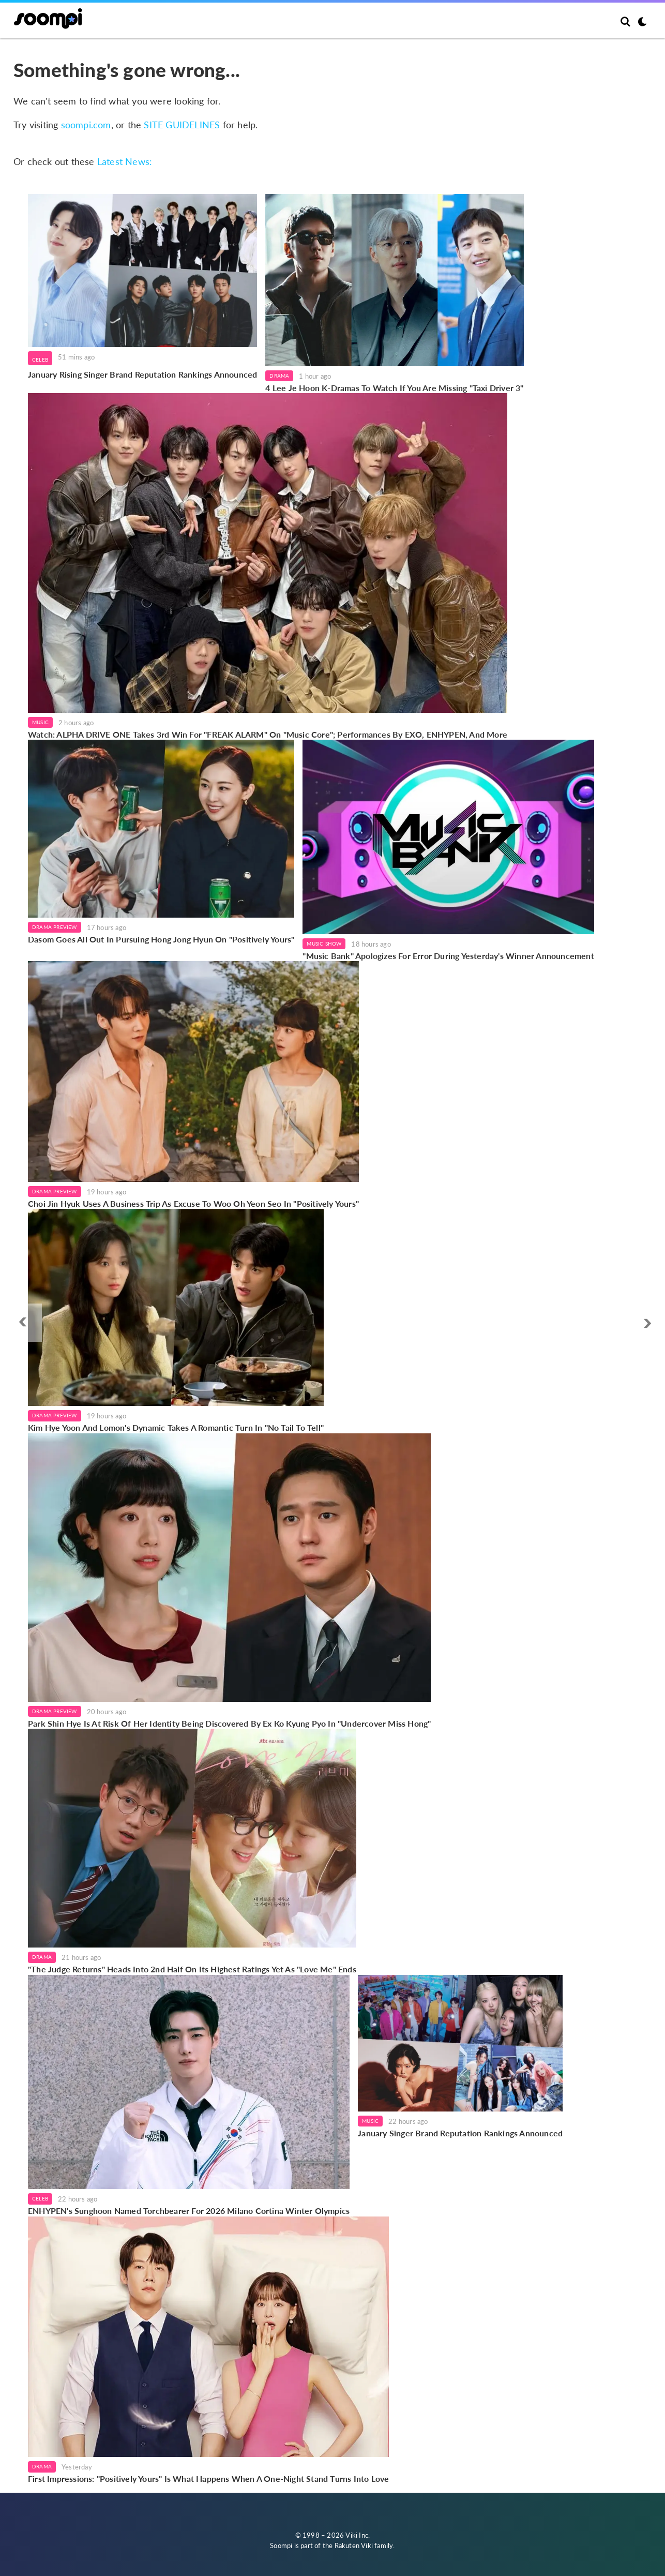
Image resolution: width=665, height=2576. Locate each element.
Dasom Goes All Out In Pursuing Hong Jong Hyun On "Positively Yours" (161, 939)
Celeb (40, 359)
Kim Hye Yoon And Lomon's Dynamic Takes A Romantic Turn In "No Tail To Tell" (176, 1427)
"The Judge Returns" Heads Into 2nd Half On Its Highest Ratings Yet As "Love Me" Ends (192, 1969)
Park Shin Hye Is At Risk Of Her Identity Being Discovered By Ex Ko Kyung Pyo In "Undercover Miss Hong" (229, 1723)
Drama (279, 375)
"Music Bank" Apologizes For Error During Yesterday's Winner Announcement (448, 956)
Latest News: (124, 161)
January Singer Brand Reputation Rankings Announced (460, 2133)
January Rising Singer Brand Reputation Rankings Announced (142, 374)
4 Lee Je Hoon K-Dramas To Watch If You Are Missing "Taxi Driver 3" (394, 388)
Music (40, 722)
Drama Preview (54, 927)
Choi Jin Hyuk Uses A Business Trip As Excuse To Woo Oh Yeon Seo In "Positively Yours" (193, 1203)
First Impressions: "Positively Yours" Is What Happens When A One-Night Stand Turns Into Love (208, 2478)
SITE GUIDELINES (182, 124)
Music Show (324, 943)
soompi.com (86, 124)
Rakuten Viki (354, 2545)
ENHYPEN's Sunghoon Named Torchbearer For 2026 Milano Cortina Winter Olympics (189, 2210)
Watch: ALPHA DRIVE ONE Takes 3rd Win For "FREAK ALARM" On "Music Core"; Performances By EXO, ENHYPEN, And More (267, 734)
